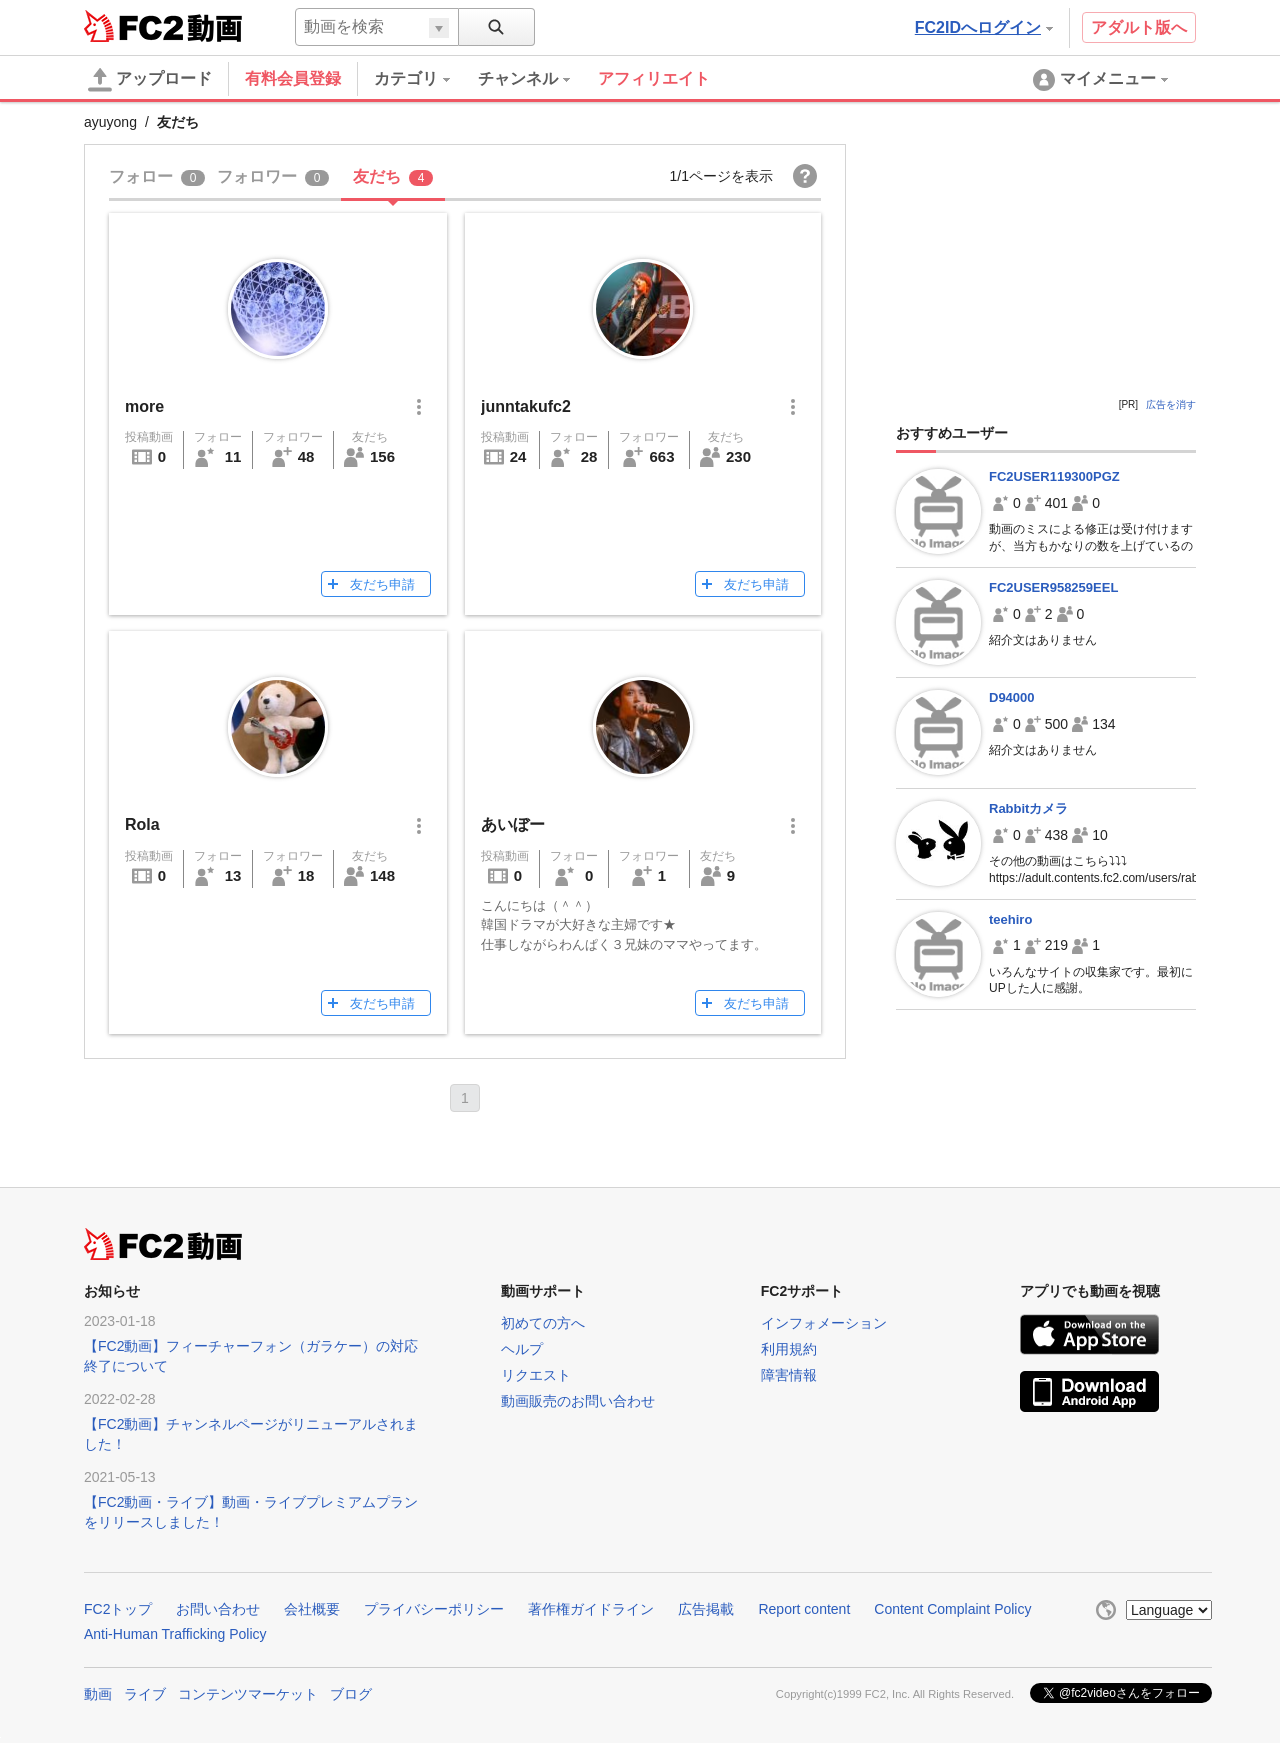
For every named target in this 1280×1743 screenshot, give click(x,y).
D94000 (1012, 697)
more (144, 406)
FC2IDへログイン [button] (984, 27)
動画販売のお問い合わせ (578, 1401)
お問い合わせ (218, 1609)
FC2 (133, 26)
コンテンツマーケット (248, 1694)
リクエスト (536, 1375)
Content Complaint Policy (952, 1609)
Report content (804, 1609)
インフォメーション (824, 1323)
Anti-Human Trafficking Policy (175, 1634)
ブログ (351, 1694)
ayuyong (110, 122)
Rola (142, 824)
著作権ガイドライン (591, 1609)
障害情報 (789, 1375)
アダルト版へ (1139, 27)
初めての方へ (543, 1323)
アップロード (150, 80)
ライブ (145, 1694)
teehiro (1010, 919)
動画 (98, 1694)
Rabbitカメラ (1028, 808)
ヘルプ (522, 1349)
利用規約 (789, 1349)
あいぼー (513, 824)
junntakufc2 (526, 406)
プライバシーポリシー (434, 1609)
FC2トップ (118, 1609)
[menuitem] (426, 79)
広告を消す (1171, 404)
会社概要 (312, 1609)
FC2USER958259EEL (1053, 587)
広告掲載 (706, 1609)
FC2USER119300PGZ (1054, 476)
